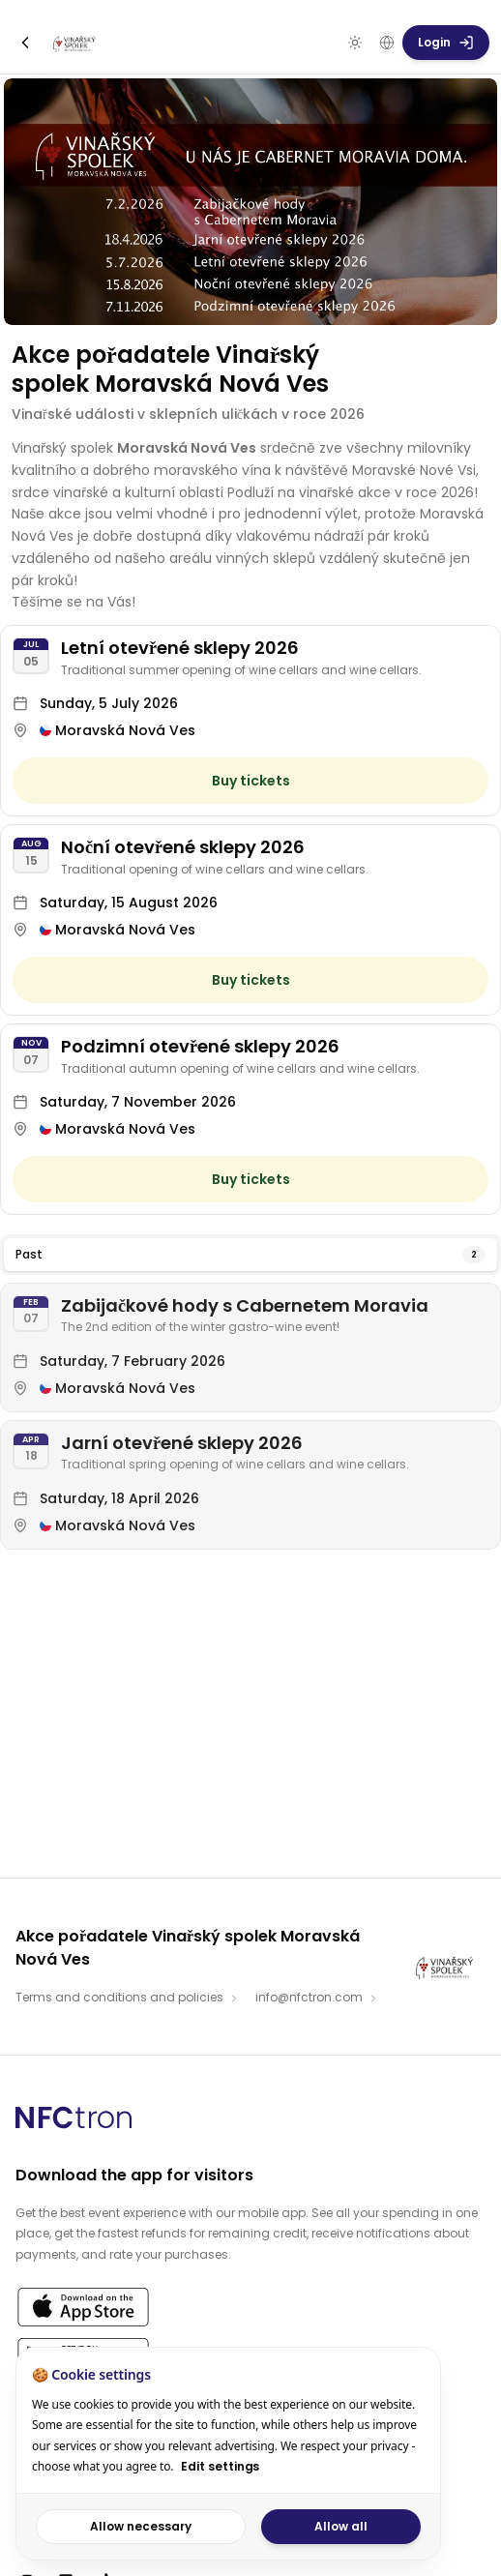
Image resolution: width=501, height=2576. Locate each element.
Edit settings (220, 2466)
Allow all (341, 2526)
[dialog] (228, 2454)
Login (446, 42)
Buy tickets (251, 780)
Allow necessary (141, 2526)
